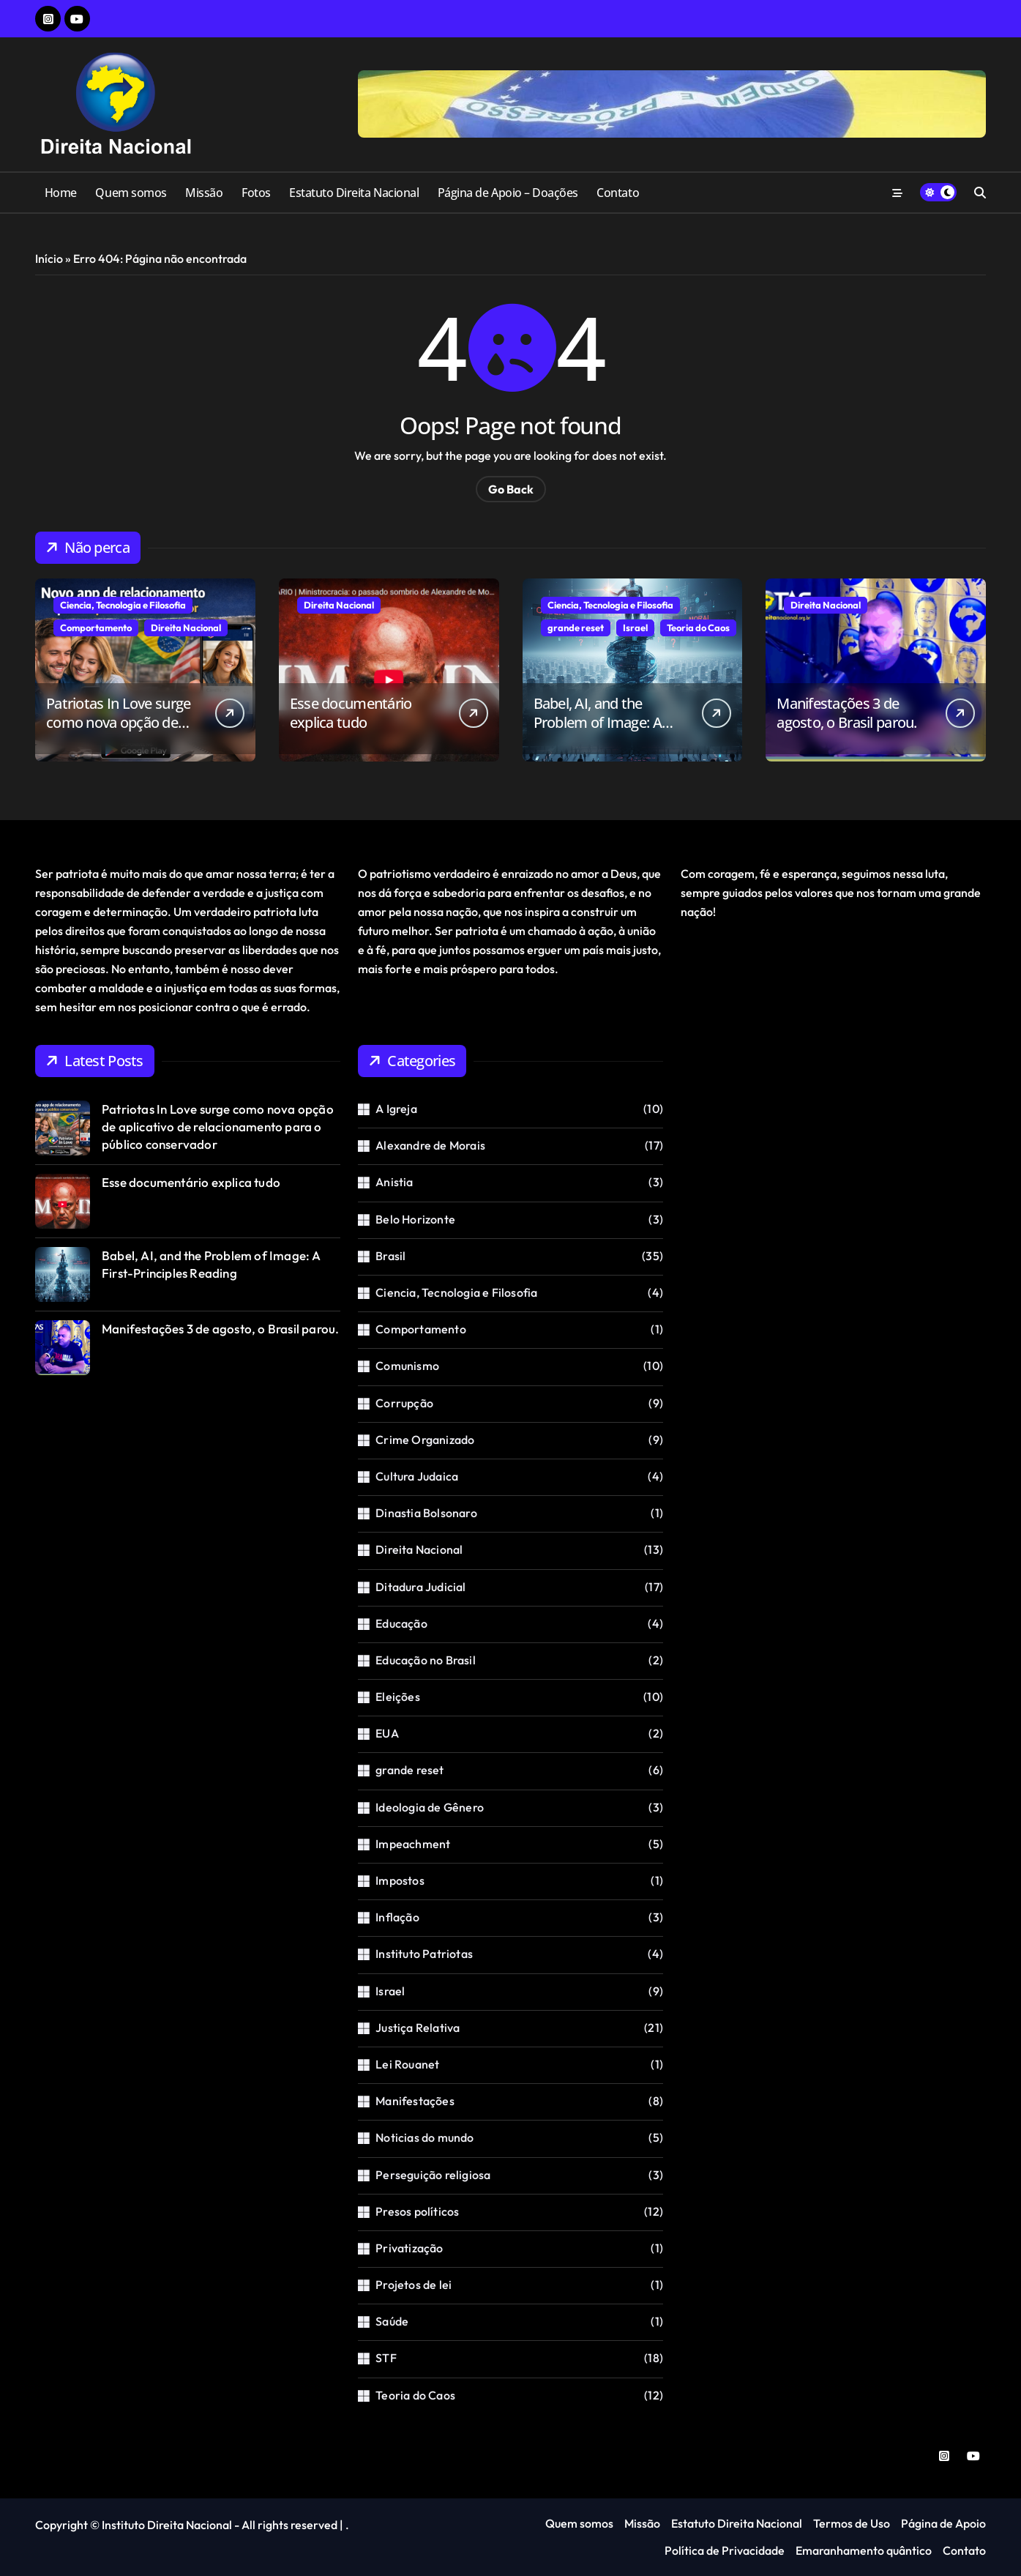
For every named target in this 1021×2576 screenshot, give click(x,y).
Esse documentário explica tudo (351, 712)
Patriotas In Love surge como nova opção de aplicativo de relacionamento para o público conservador (218, 1126)
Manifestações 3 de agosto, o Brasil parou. (846, 712)
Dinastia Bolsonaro (426, 1512)
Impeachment (412, 1843)
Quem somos (130, 193)
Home (61, 193)
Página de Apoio (943, 2523)
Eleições (397, 1696)
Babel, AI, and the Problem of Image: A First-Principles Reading (607, 722)
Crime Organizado (424, 1439)
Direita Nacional (186, 627)
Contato (617, 193)
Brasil (390, 1255)
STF (386, 2357)
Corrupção (404, 1403)
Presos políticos (417, 2211)
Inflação (397, 1917)
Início (49, 258)
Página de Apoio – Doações (508, 193)
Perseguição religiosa (432, 2174)
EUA (387, 1733)
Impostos (400, 1880)
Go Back (511, 489)
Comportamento (96, 627)
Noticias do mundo (424, 2137)
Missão (203, 193)
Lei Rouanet (407, 2064)
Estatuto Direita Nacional (354, 193)
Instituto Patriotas (424, 1953)
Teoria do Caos (698, 627)
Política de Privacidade (725, 2550)
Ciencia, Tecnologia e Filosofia (123, 605)
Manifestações (415, 2100)
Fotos (256, 193)
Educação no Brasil (425, 1660)
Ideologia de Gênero (429, 1807)
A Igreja (396, 1108)
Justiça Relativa (417, 2027)
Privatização (409, 2248)
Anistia (394, 1182)
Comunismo (407, 1365)
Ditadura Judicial (420, 1586)
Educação (401, 1623)
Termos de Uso (851, 2523)
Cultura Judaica (416, 1476)
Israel (635, 627)
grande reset (575, 627)
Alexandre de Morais (430, 1145)
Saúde (391, 2321)
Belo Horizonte (415, 1219)
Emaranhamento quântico (864, 2550)
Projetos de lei (413, 2284)
